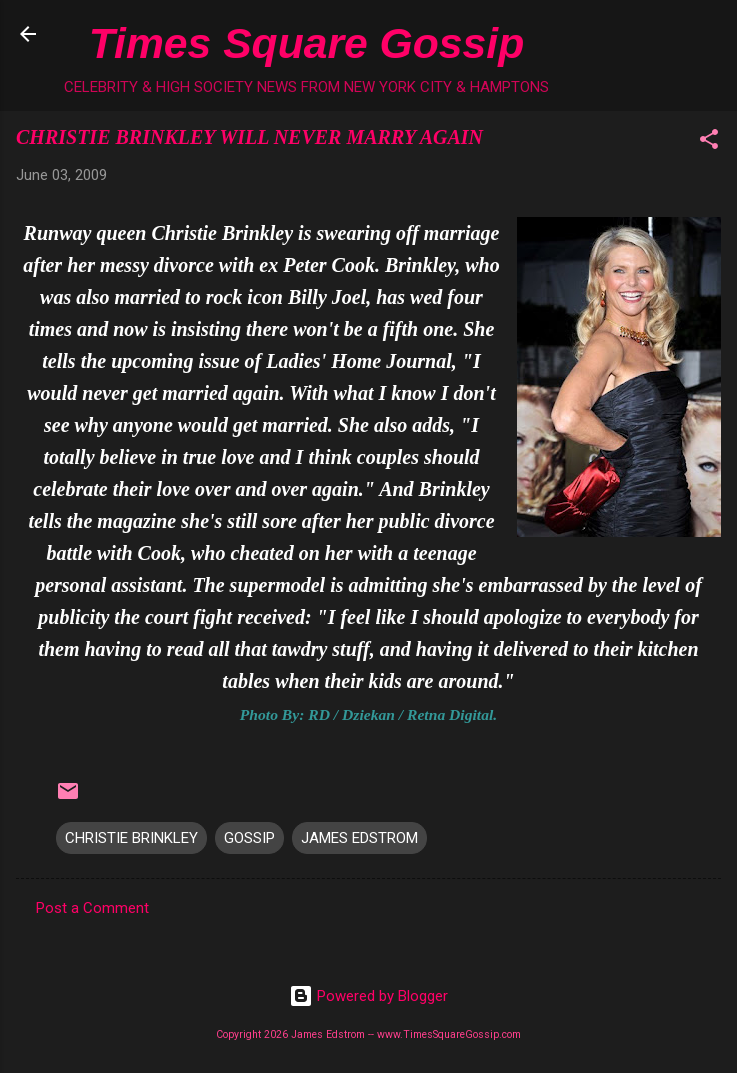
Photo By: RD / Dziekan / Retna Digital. (368, 714)
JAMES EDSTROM (359, 838)
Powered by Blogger (368, 996)
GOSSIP (249, 838)
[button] (709, 142)
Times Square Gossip (306, 43)
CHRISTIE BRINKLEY (131, 838)
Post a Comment (92, 908)
